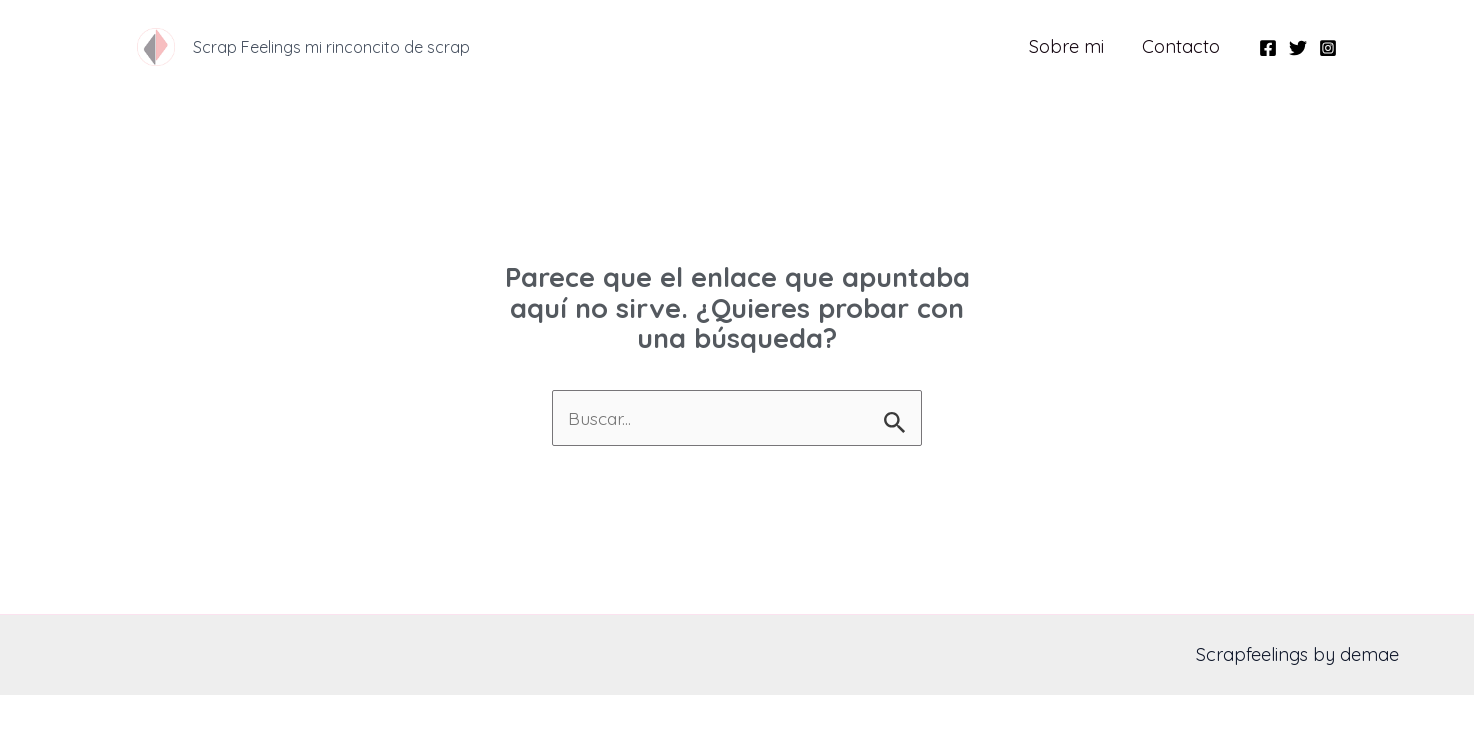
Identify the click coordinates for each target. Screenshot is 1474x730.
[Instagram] (1328, 48)
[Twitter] (1298, 48)
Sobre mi (1069, 46)
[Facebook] (1268, 48)
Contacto (1182, 46)
